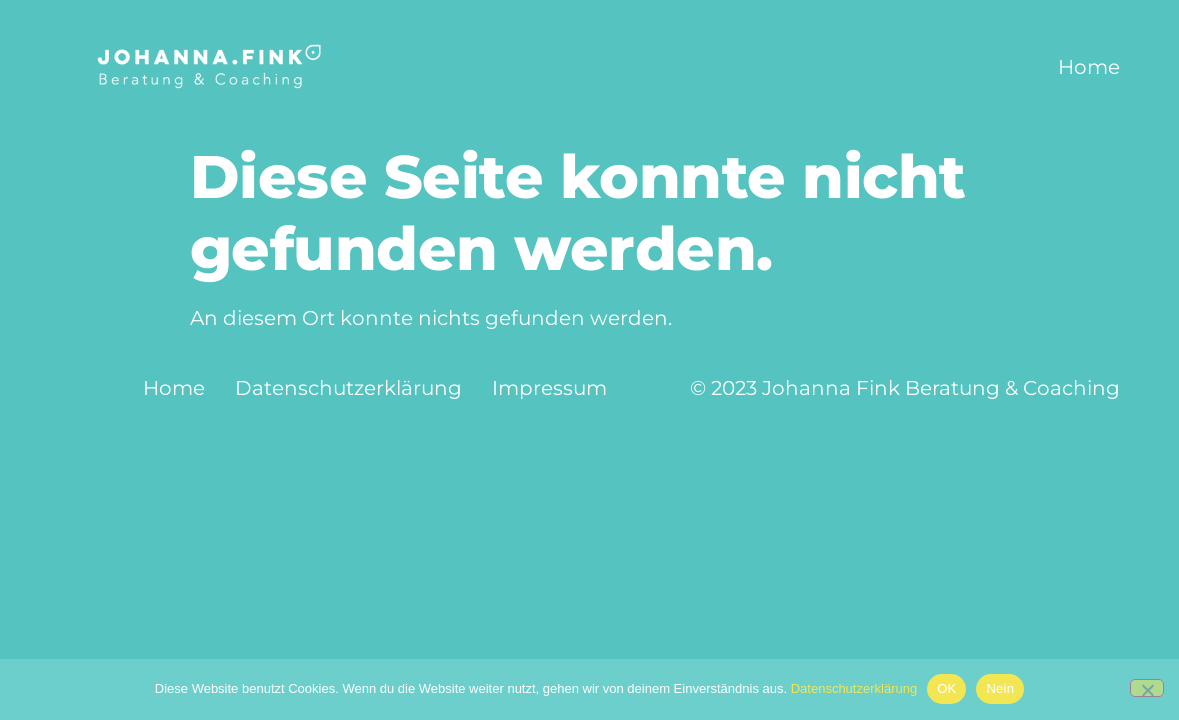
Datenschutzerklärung (348, 388)
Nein (1000, 688)
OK (946, 688)
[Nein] (1147, 688)
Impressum (549, 388)
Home (1089, 67)
